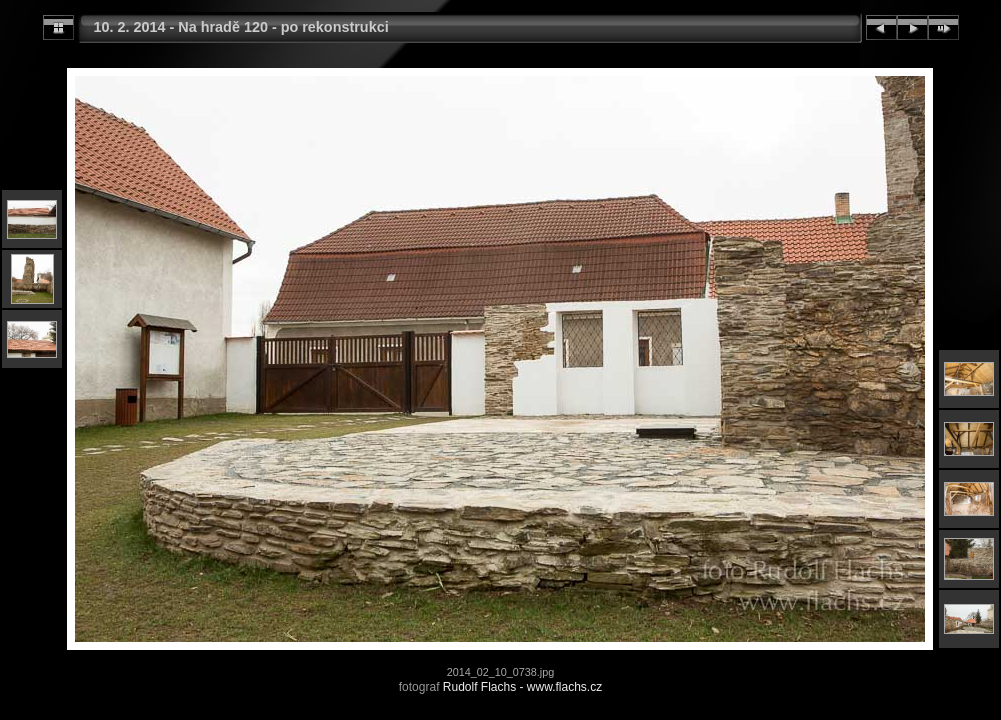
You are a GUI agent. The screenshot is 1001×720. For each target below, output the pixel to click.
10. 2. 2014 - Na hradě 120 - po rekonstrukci (241, 27)
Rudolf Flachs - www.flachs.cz (522, 687)
